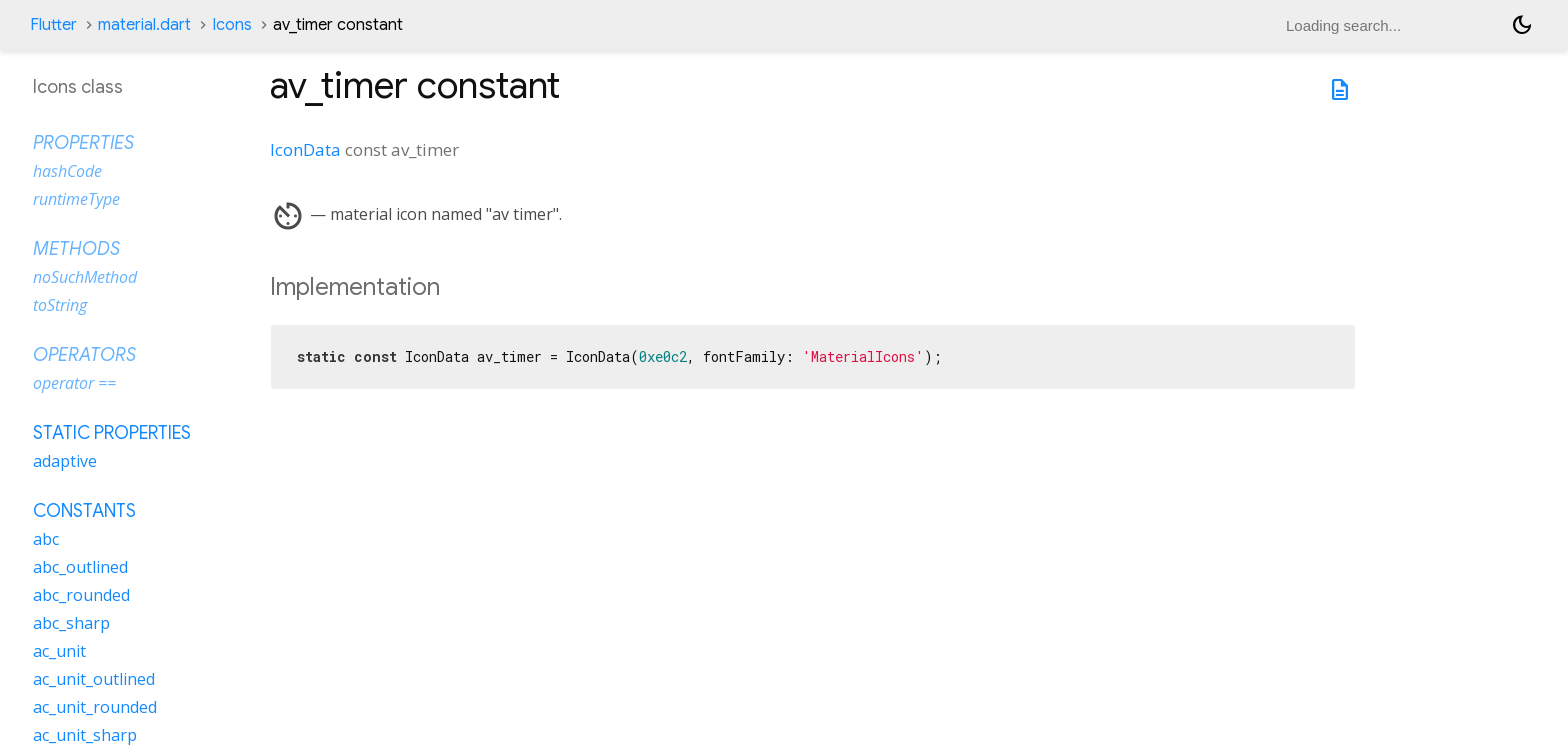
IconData (305, 149)
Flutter (53, 25)
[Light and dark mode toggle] (1522, 25)
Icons (232, 25)
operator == (74, 383)
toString (60, 305)
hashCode (67, 171)
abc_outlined (80, 567)
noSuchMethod (85, 277)
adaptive (65, 461)
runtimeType (76, 199)
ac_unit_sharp (85, 735)
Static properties (112, 433)
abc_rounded (81, 595)
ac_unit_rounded (95, 707)
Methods (76, 249)
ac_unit (59, 651)
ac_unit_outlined (94, 679)
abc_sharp (71, 623)
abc (46, 539)
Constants (84, 511)
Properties (83, 143)
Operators (84, 355)
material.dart (144, 25)
